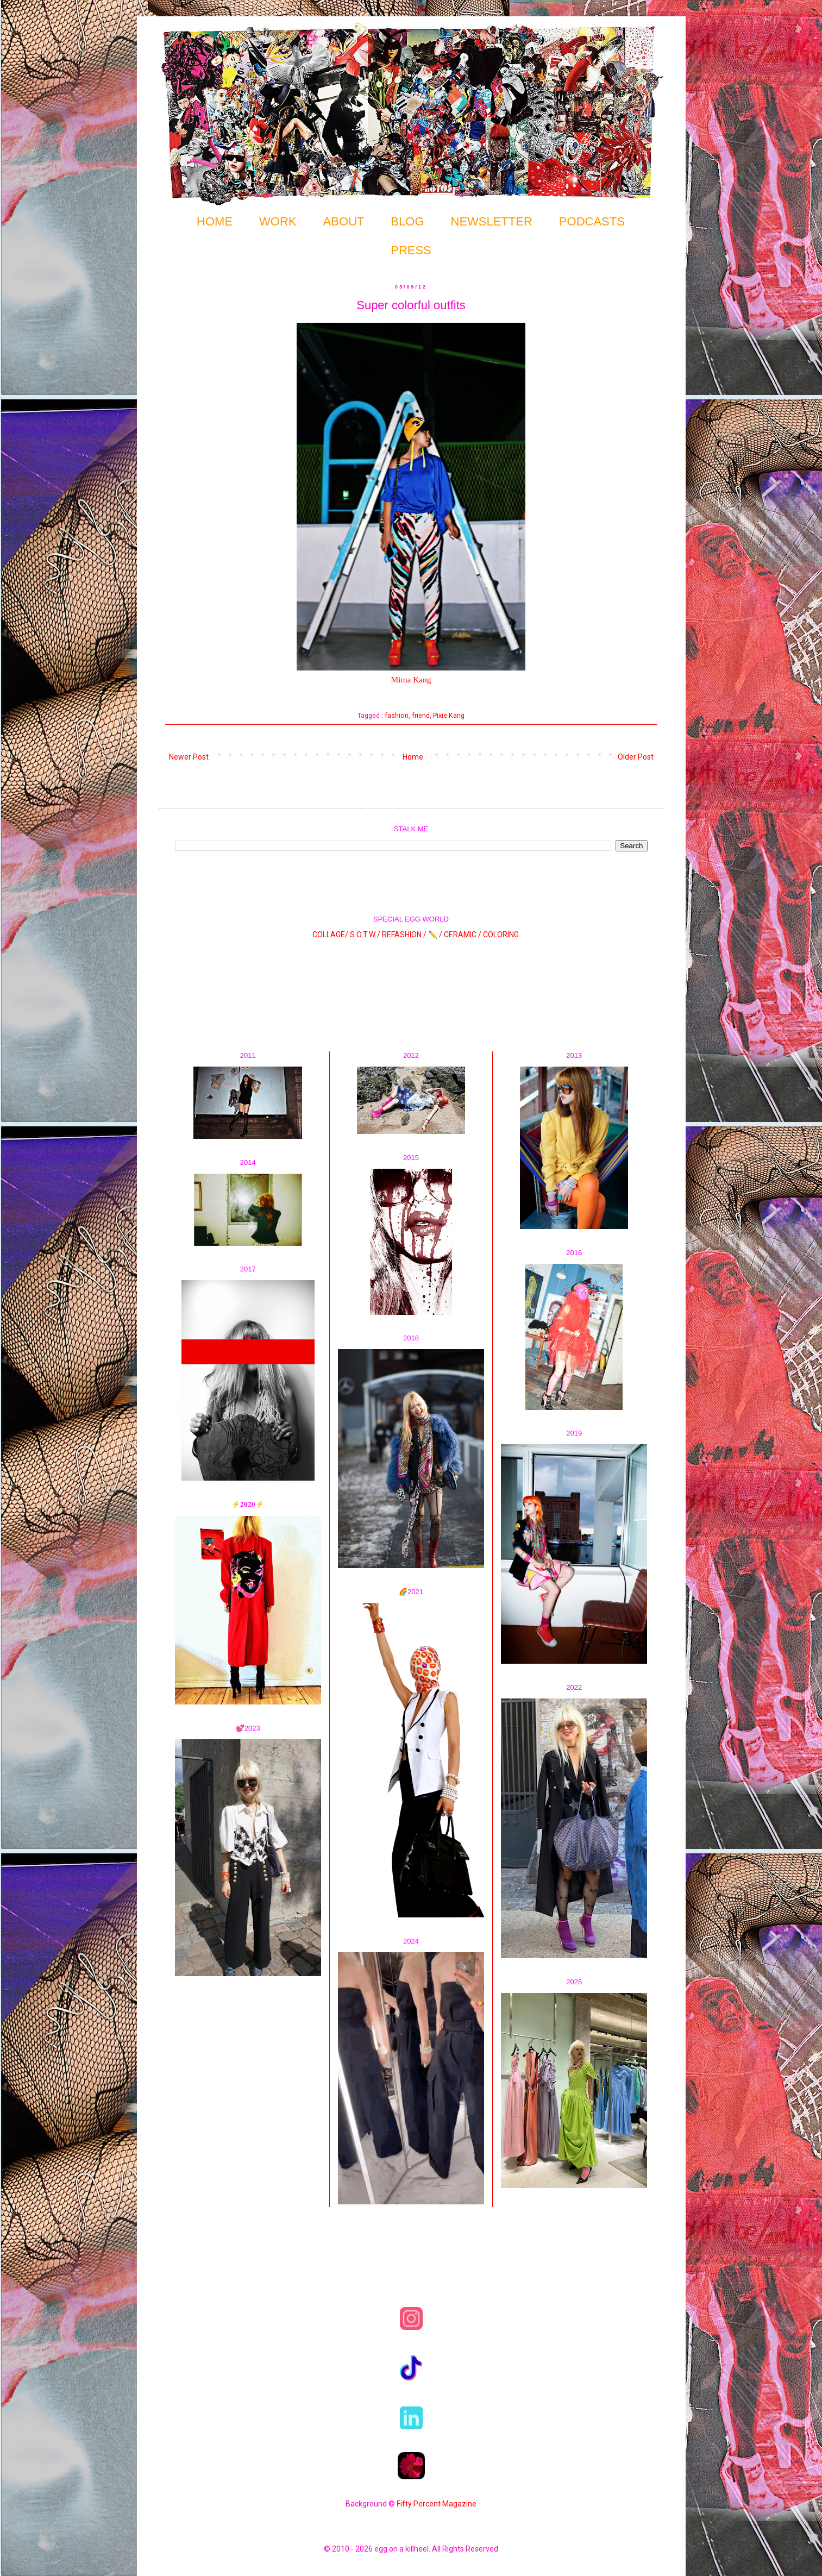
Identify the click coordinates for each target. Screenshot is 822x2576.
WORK (277, 221)
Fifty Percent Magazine (436, 2503)
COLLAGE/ (330, 934)
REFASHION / (404, 934)
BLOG (407, 221)
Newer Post (189, 757)
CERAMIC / (462, 934)
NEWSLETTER (491, 221)
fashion (397, 715)
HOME (215, 221)
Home (413, 757)
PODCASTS (592, 221)
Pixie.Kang (449, 715)
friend (421, 715)
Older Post (636, 757)
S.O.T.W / (365, 934)
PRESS (411, 250)
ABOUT (344, 221)
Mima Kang (411, 679)
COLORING (501, 934)
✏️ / (436, 934)
